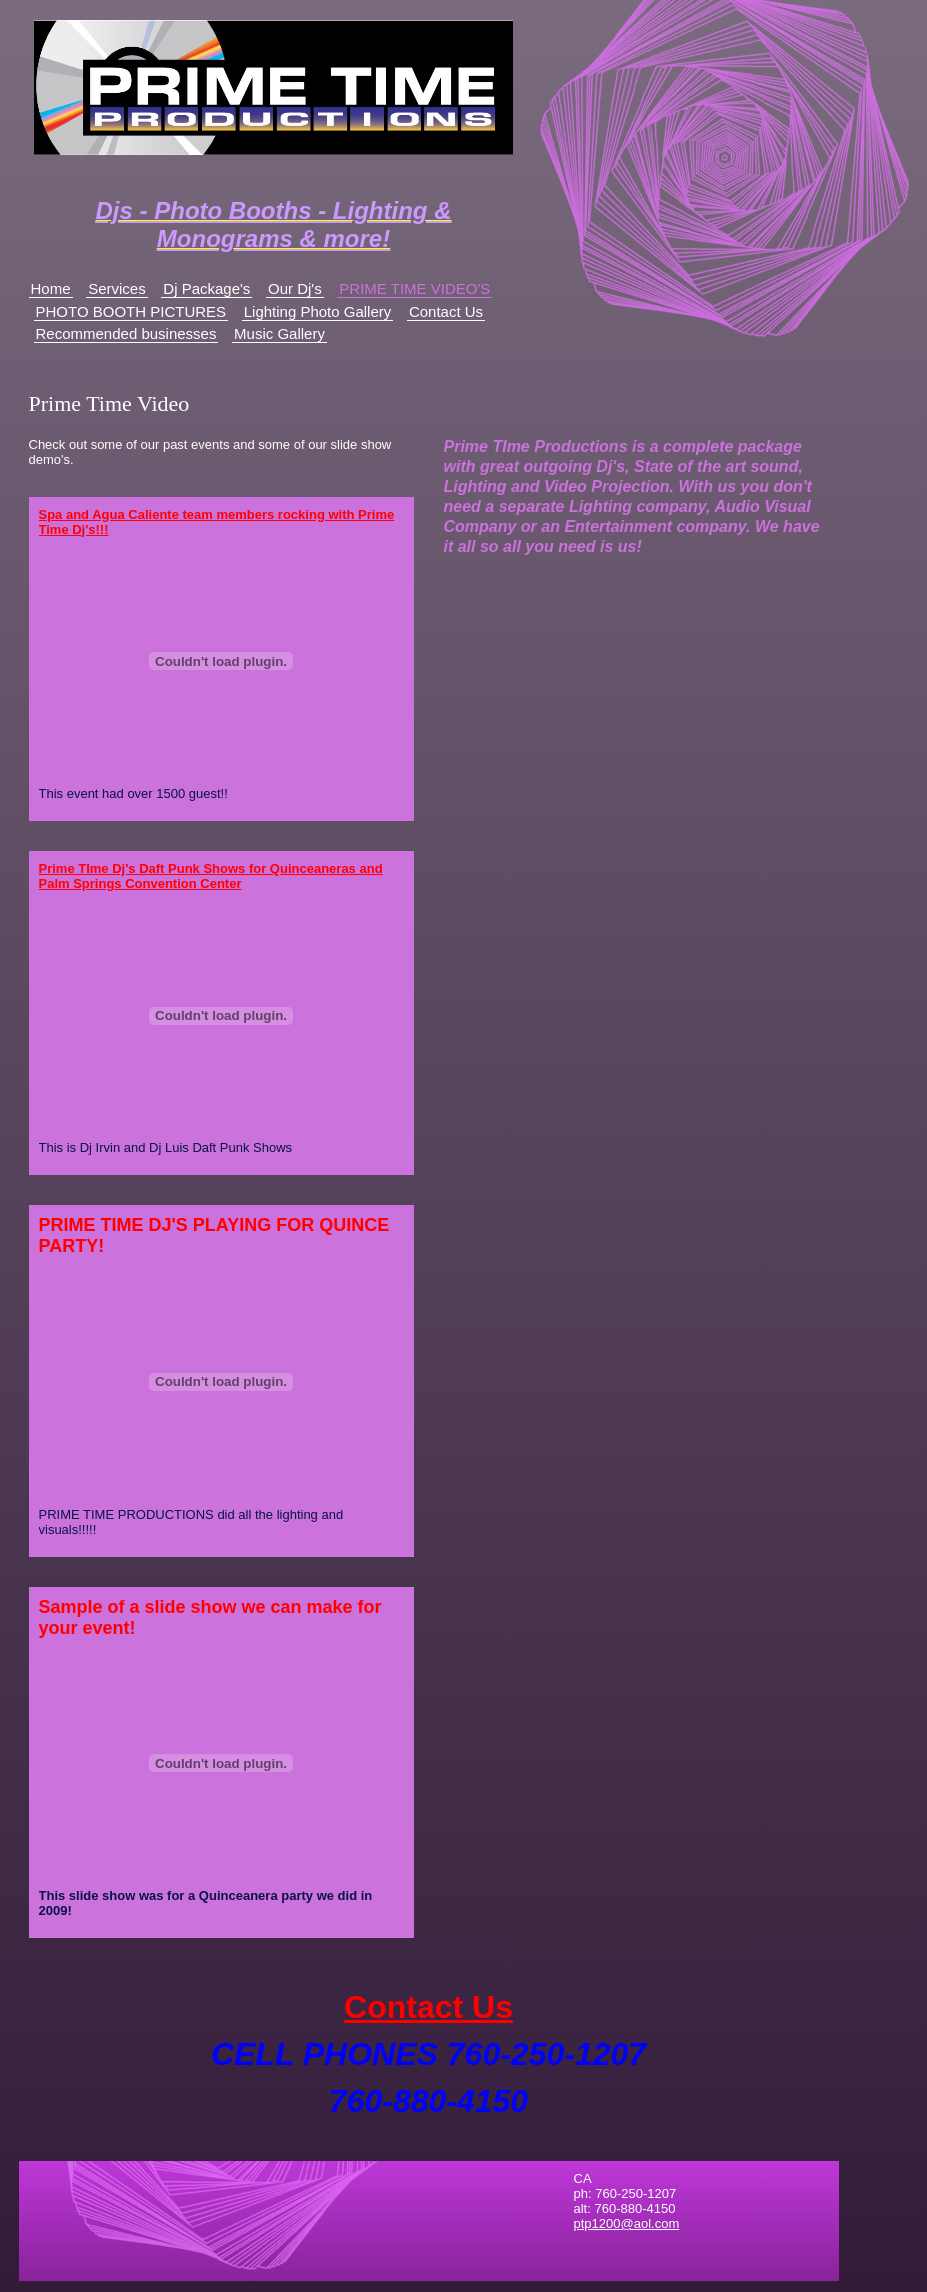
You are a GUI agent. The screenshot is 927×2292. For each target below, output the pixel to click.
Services (117, 288)
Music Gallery (279, 333)
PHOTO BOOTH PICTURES (131, 311)
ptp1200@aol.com (627, 2223)
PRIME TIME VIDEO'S (414, 288)
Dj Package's (206, 288)
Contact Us (446, 311)
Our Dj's (295, 288)
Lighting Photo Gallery (318, 311)
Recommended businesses (126, 333)
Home (51, 288)
